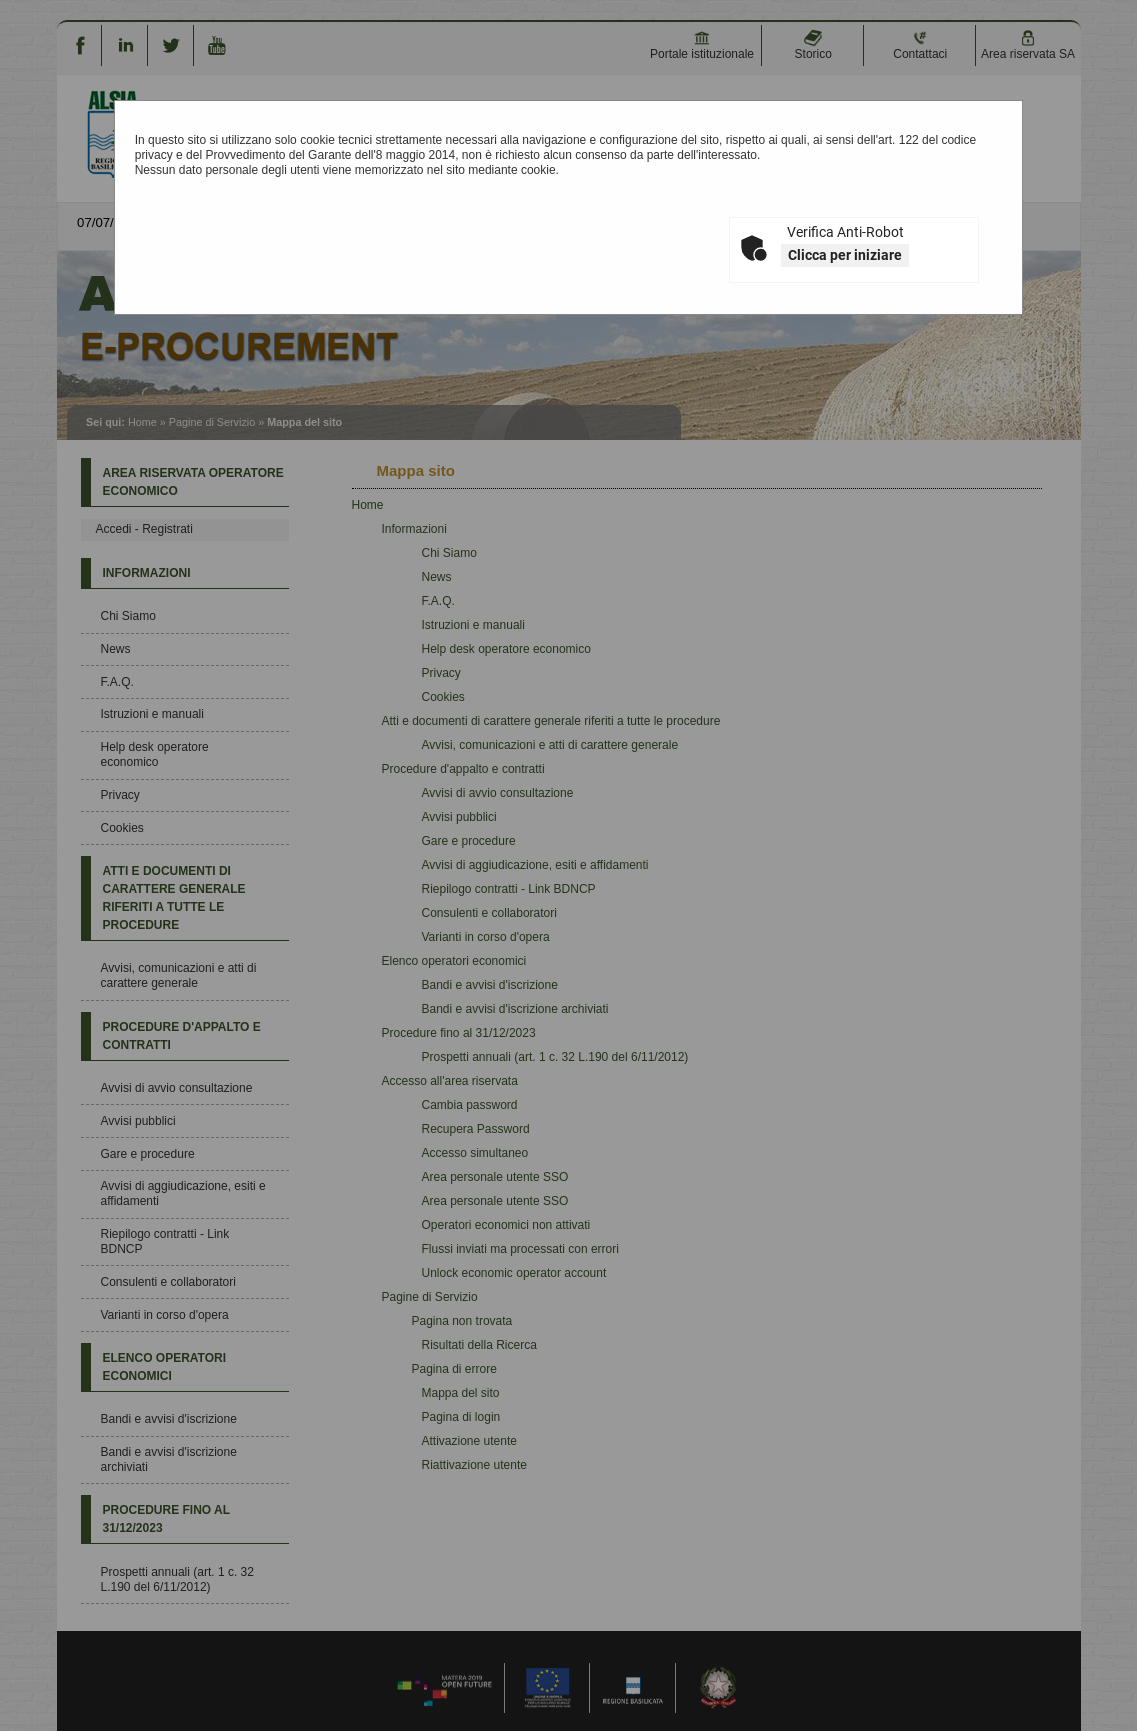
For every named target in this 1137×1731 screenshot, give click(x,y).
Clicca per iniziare (845, 255)
